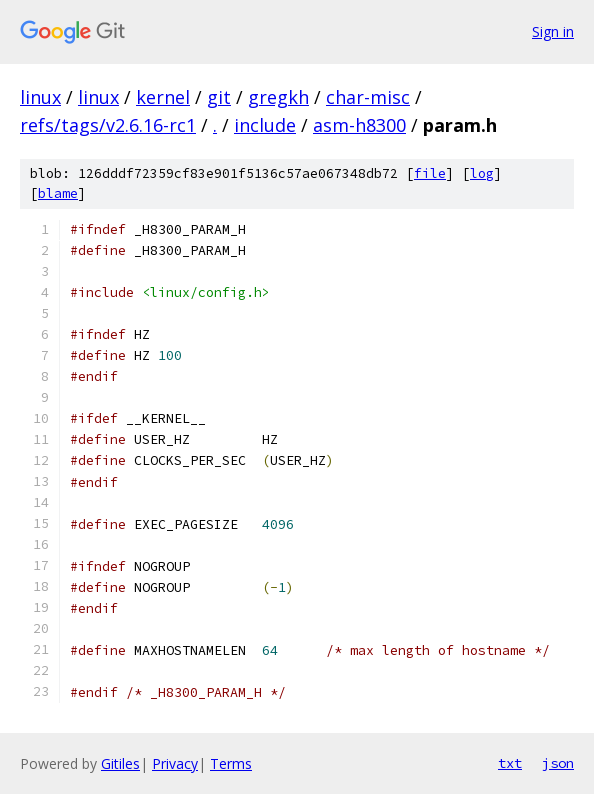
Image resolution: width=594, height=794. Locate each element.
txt (510, 763)
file (430, 173)
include (265, 125)
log (482, 173)
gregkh (278, 97)
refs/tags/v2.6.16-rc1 (108, 125)
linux (40, 97)
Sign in (553, 31)
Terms (231, 763)
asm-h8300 (359, 125)
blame (58, 193)
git (219, 97)
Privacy (175, 763)
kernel (163, 97)
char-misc (368, 97)
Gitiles (120, 763)
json (558, 763)
